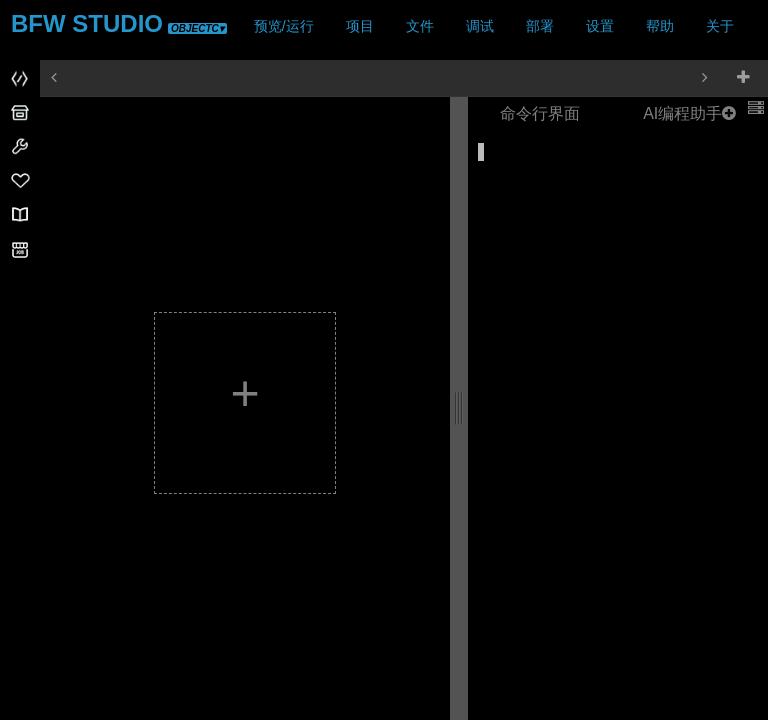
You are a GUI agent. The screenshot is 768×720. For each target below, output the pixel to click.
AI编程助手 (689, 113)
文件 (420, 26)
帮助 (660, 26)
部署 (540, 26)
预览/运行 (284, 26)
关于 (720, 26)
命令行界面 (540, 113)
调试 (480, 26)
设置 (600, 26)
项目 (360, 26)
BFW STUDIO (119, 23)
